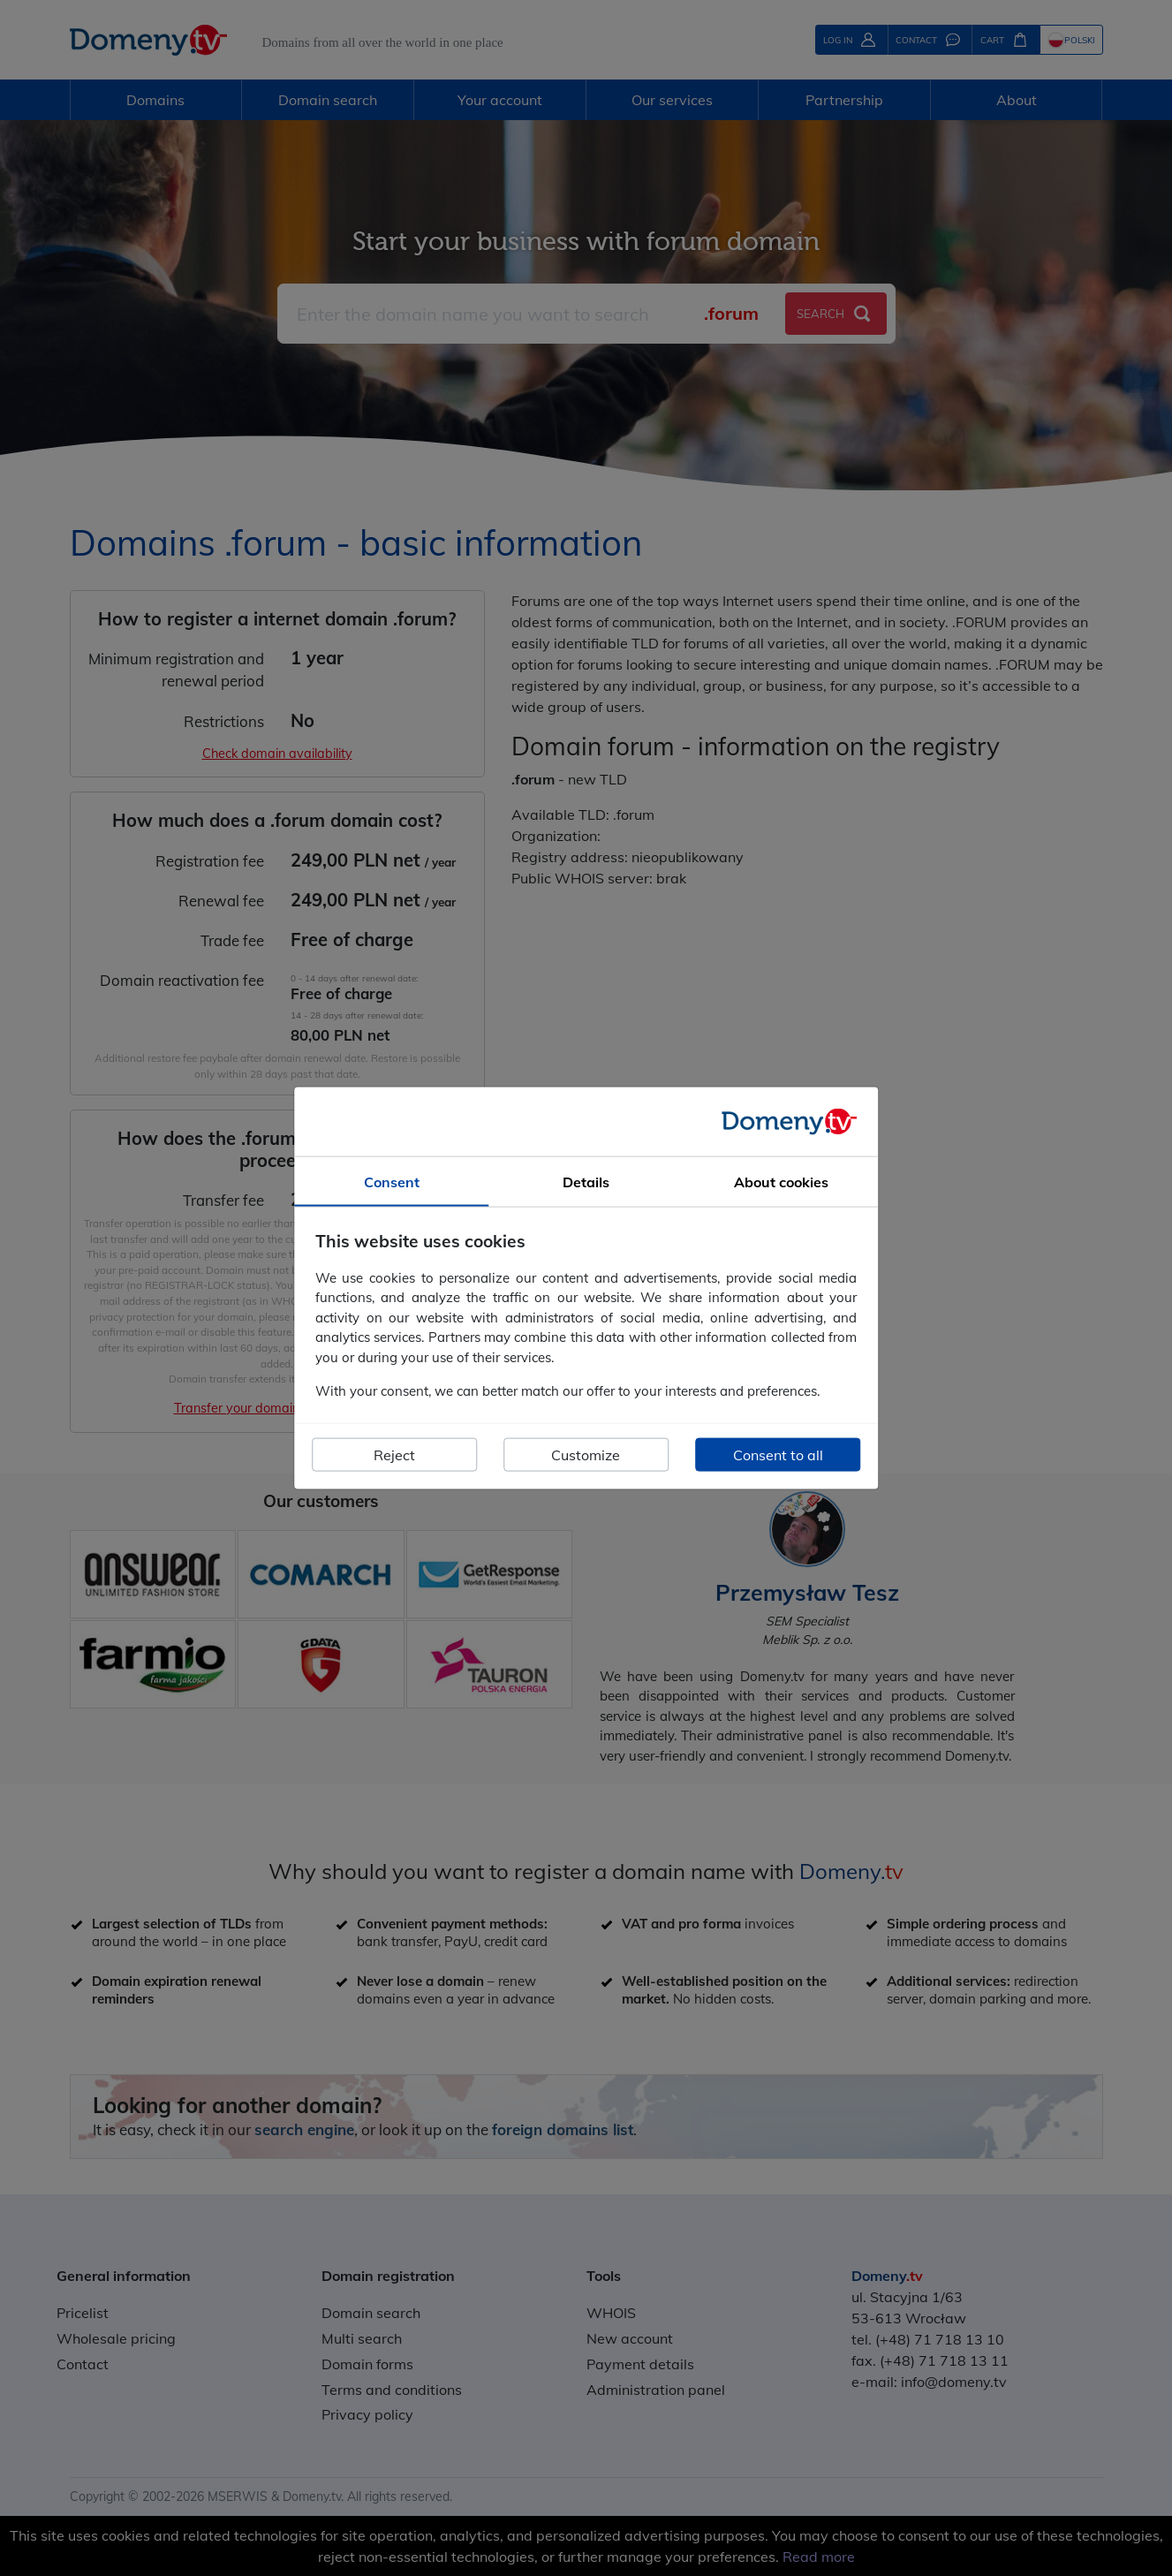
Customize (585, 1454)
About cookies (781, 1182)
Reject (394, 1454)
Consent (392, 1182)
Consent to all (778, 1454)
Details (586, 1182)
